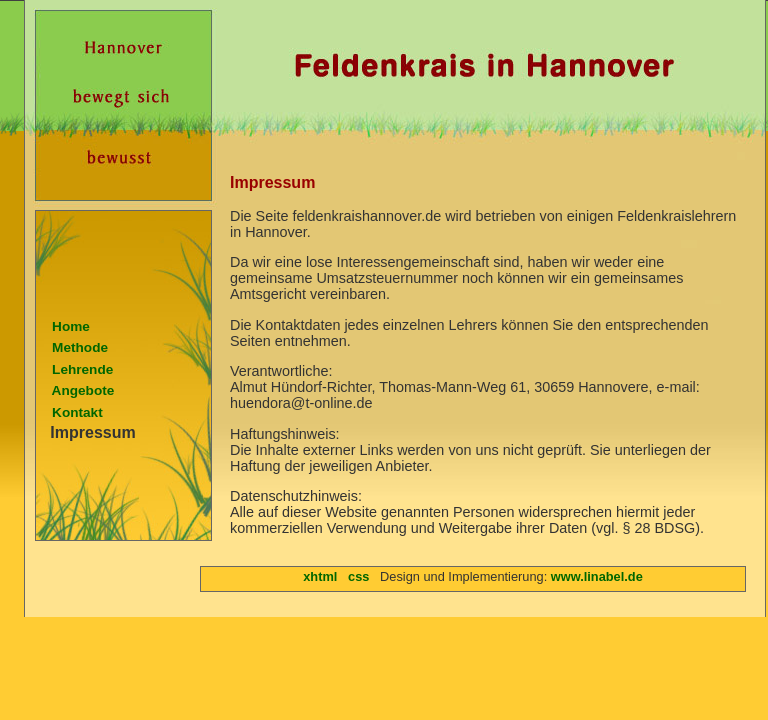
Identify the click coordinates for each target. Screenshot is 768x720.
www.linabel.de (597, 576)
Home (63, 326)
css (358, 576)
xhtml (320, 576)
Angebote (75, 390)
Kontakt (70, 412)
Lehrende (75, 369)
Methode (72, 347)
